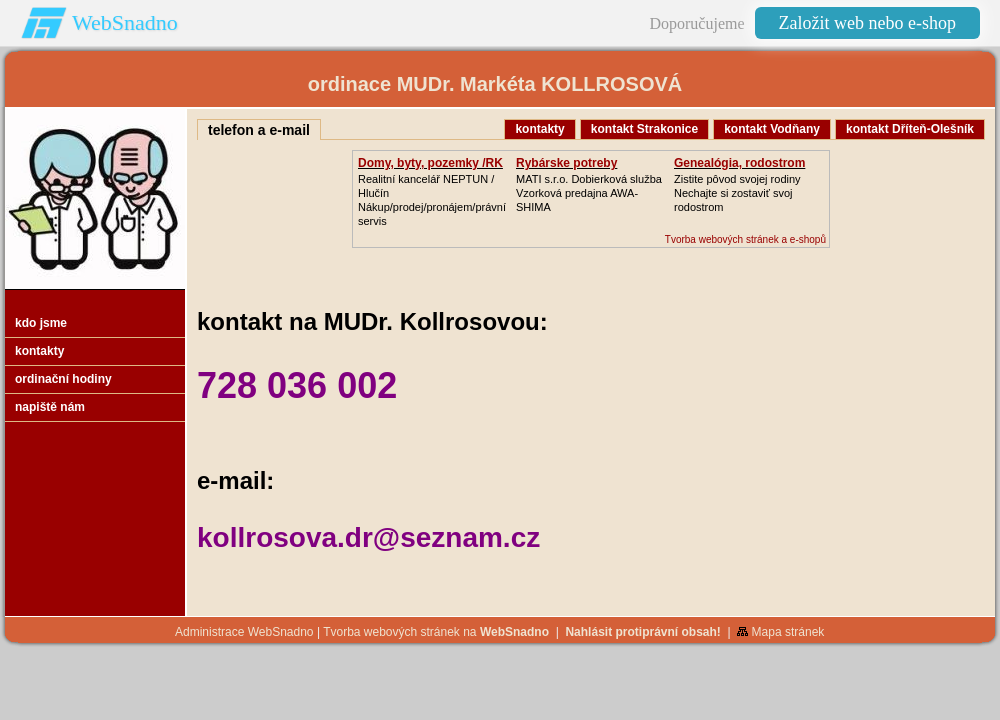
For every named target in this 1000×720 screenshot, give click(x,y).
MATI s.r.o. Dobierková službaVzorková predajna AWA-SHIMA (589, 193)
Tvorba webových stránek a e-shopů (745, 239)
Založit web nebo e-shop (867, 23)
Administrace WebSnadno (244, 632)
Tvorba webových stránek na (436, 632)
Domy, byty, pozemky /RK (430, 163)
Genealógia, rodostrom (739, 163)
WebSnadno (125, 22)
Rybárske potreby (566, 163)
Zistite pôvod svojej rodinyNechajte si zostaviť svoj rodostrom (737, 193)
